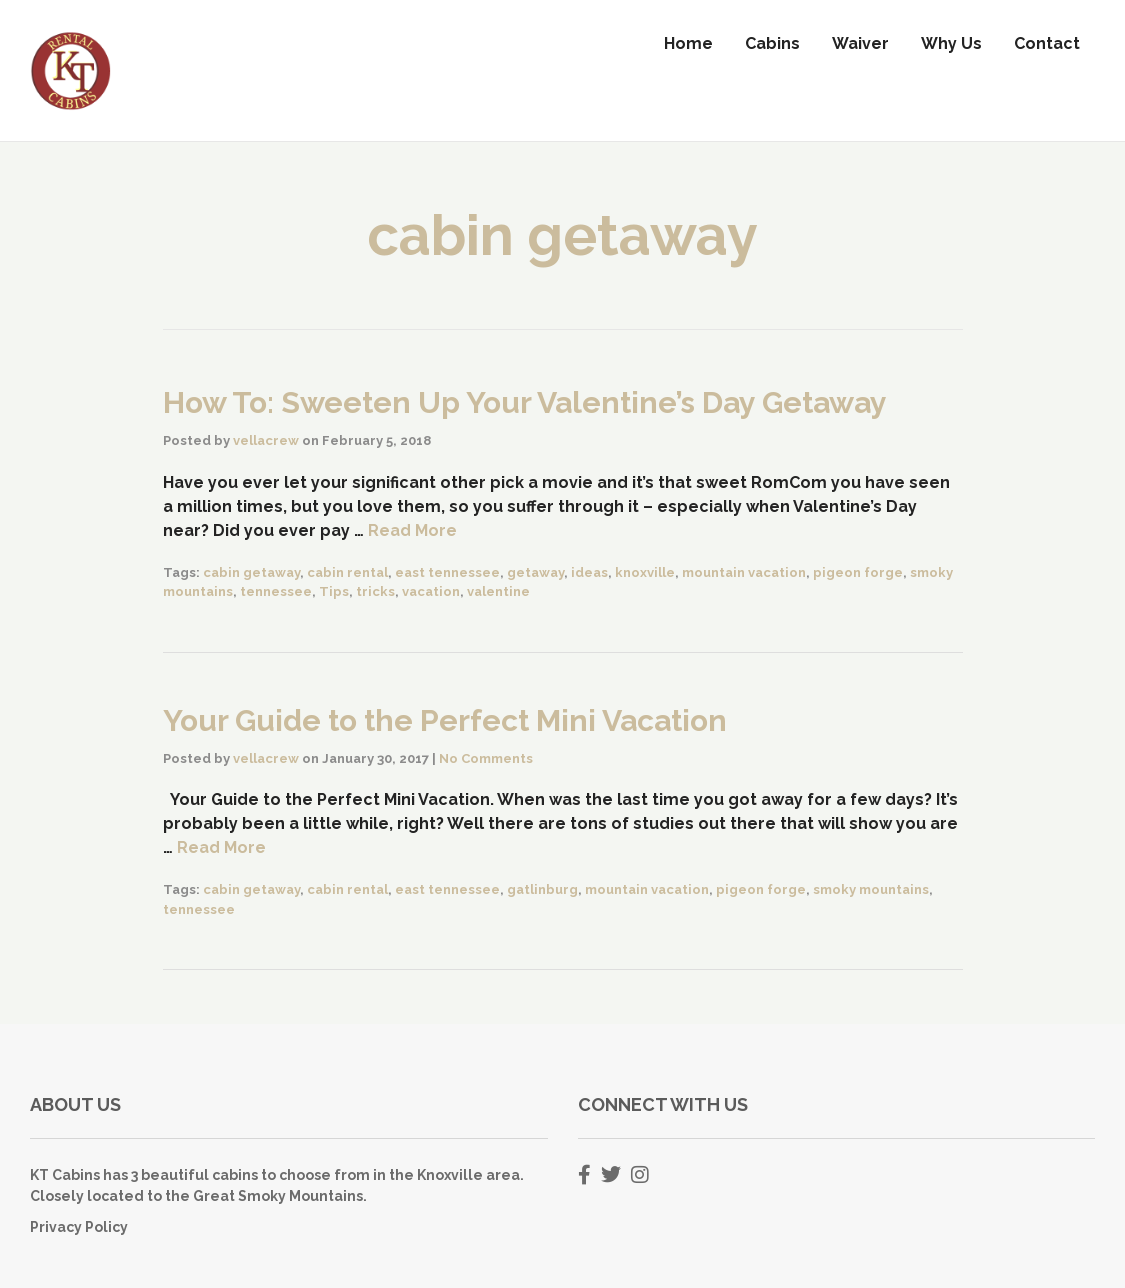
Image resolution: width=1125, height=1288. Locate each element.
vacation (431, 591)
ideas (589, 572)
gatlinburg (542, 889)
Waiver (860, 43)
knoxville (645, 572)
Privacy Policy (79, 1227)
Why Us (951, 43)
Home (688, 43)
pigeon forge (858, 572)
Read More (412, 530)
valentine (498, 591)
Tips (334, 591)
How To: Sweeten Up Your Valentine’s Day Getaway (525, 402)
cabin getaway (251, 572)
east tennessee (447, 572)
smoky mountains (871, 889)
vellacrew (266, 440)
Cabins (772, 43)
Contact (1047, 43)
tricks (375, 591)
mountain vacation (744, 572)
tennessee (276, 591)
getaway (535, 572)
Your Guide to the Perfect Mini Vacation (445, 720)
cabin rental (347, 572)
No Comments (486, 758)
